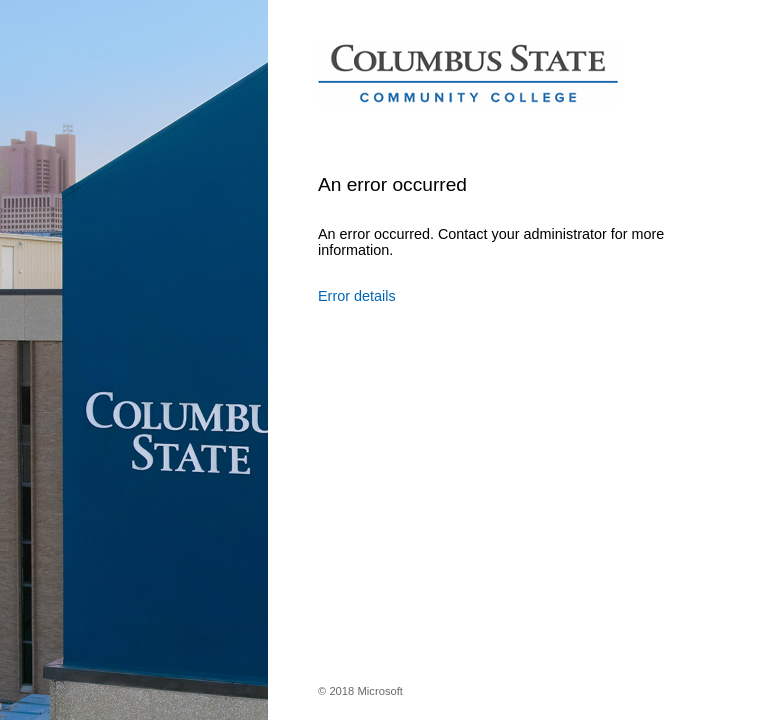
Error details (357, 296)
